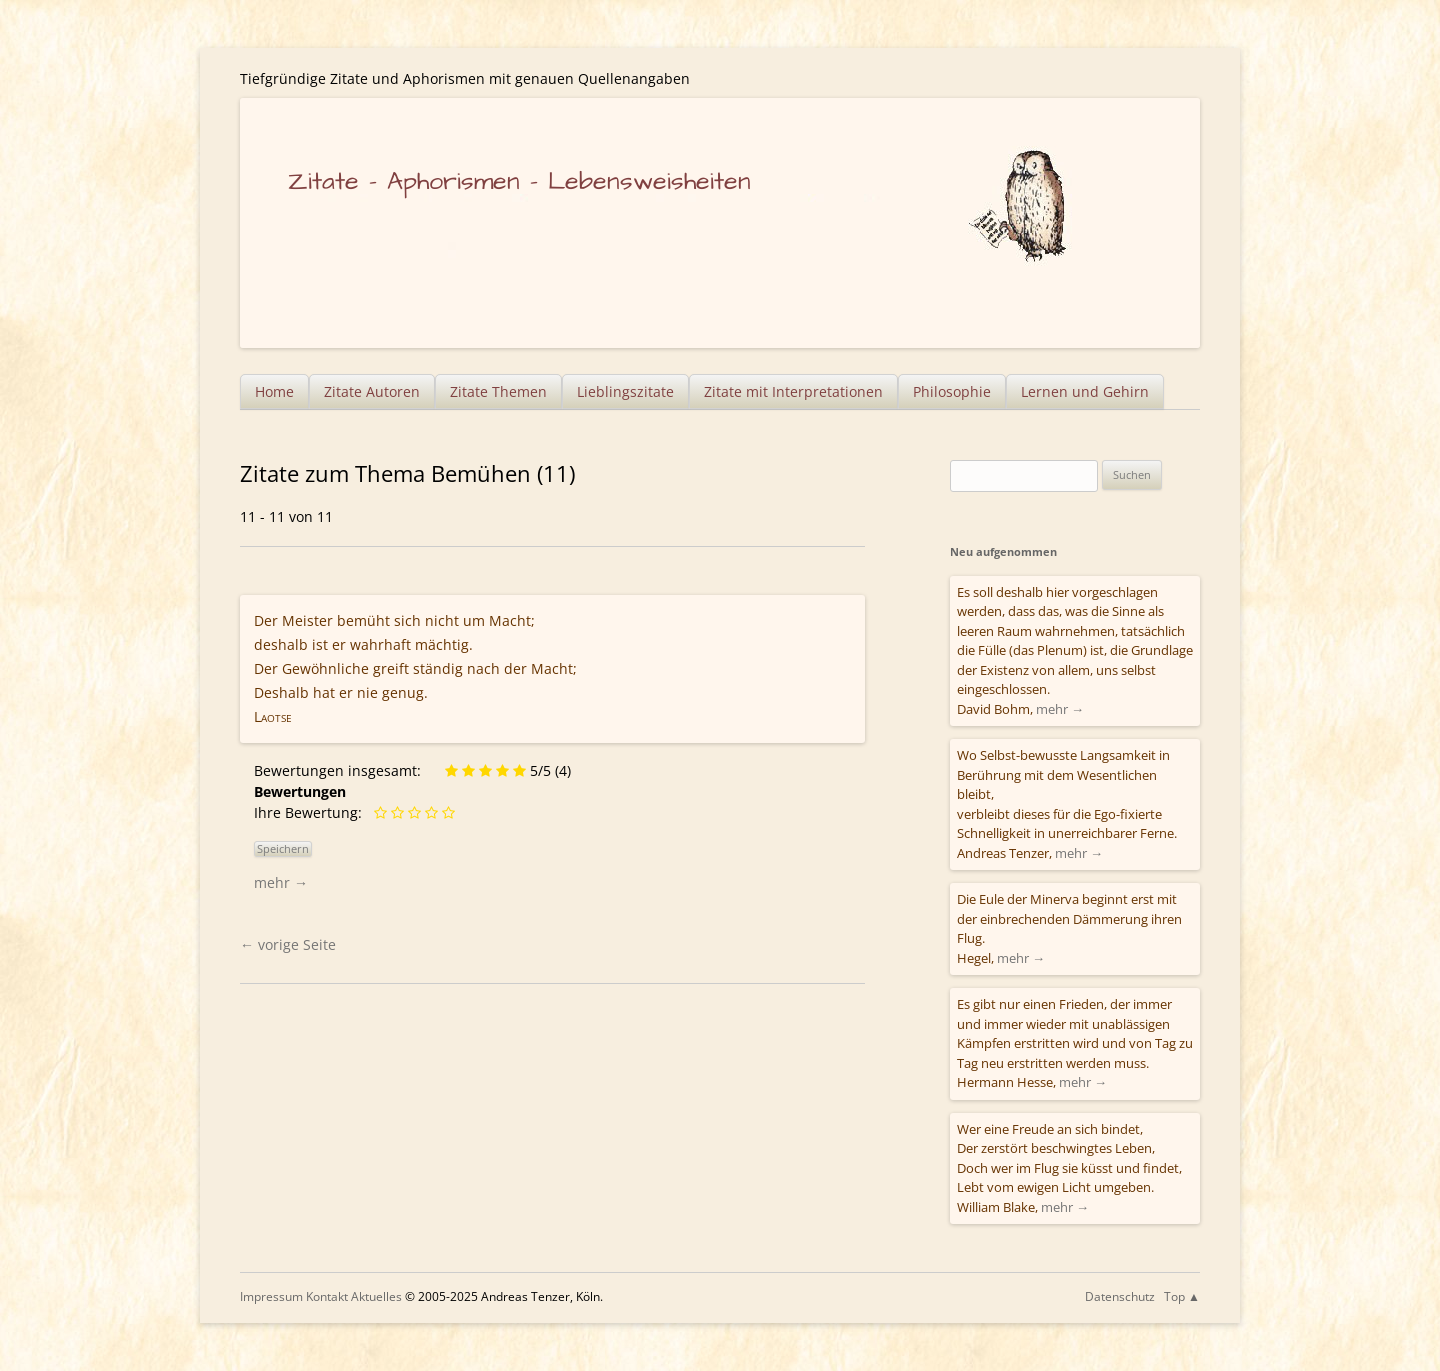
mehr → (281, 882)
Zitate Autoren (372, 391)
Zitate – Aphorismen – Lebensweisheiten (519, 181)
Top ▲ (1182, 1296)
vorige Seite (288, 944)
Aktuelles (376, 1296)
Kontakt (327, 1296)
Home (274, 391)
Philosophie (952, 391)
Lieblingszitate (625, 391)
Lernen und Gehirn (1085, 391)
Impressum (271, 1296)
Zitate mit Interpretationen (793, 391)
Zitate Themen (498, 391)
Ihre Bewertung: (312, 812)
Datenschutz (1120, 1296)
